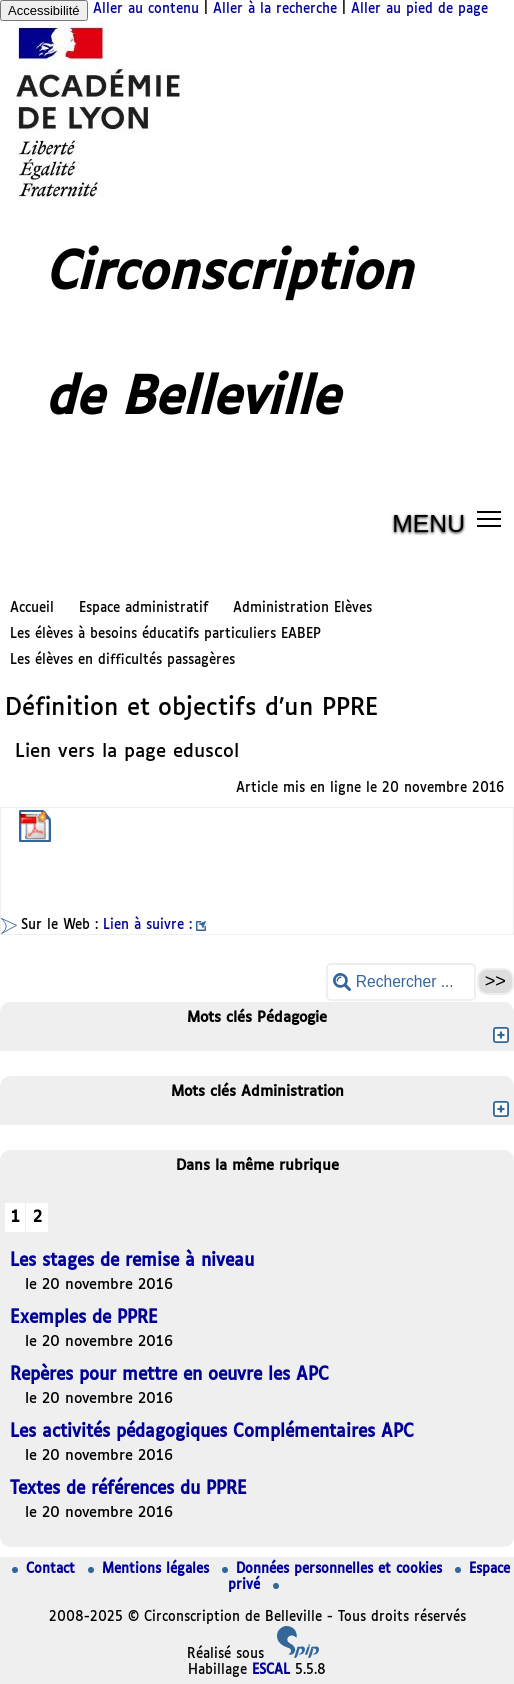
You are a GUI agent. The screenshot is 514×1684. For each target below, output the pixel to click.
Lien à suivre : (147, 925)
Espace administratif (143, 608)
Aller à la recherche (275, 9)
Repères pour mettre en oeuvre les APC (169, 1375)
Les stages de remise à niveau (132, 1261)
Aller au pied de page (419, 9)
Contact (46, 1569)
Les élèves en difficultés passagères (122, 660)
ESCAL (271, 1670)
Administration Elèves (302, 608)
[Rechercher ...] (401, 981)
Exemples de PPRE (84, 1318)
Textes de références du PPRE (128, 1489)
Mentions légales (151, 1569)
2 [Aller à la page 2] (37, 1217)
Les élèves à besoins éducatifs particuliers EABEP (165, 634)
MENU (428, 523)
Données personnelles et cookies (334, 1569)
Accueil (32, 608)
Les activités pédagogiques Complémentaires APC (212, 1432)
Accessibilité (44, 10)
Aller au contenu (146, 9)
